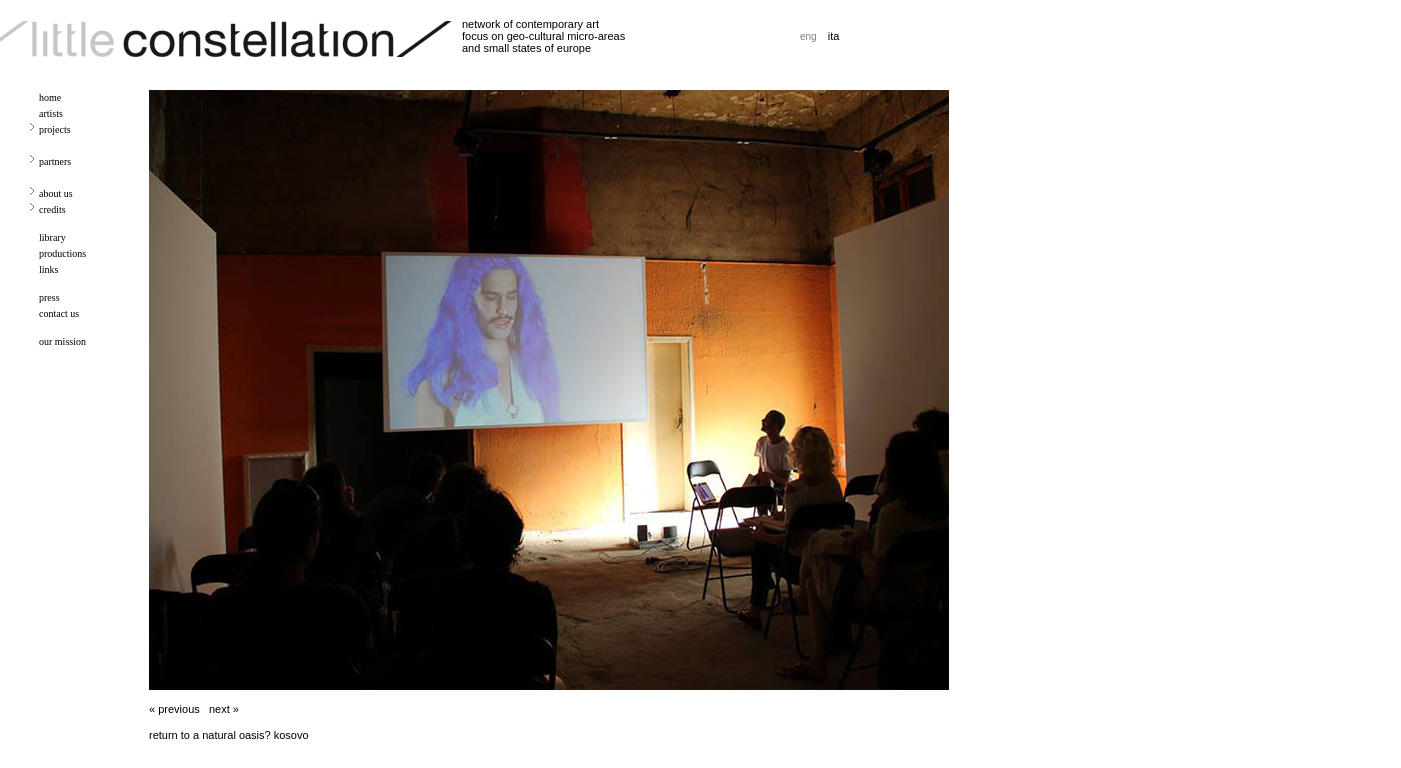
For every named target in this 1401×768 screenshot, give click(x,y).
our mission (62, 341)
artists (51, 113)
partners (55, 161)
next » (224, 709)
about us (56, 193)
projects (55, 129)
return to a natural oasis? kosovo (229, 735)
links (48, 269)
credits (52, 209)
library (52, 237)
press (49, 297)
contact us (59, 313)
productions (62, 253)
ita (834, 36)
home (50, 97)
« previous (174, 709)
